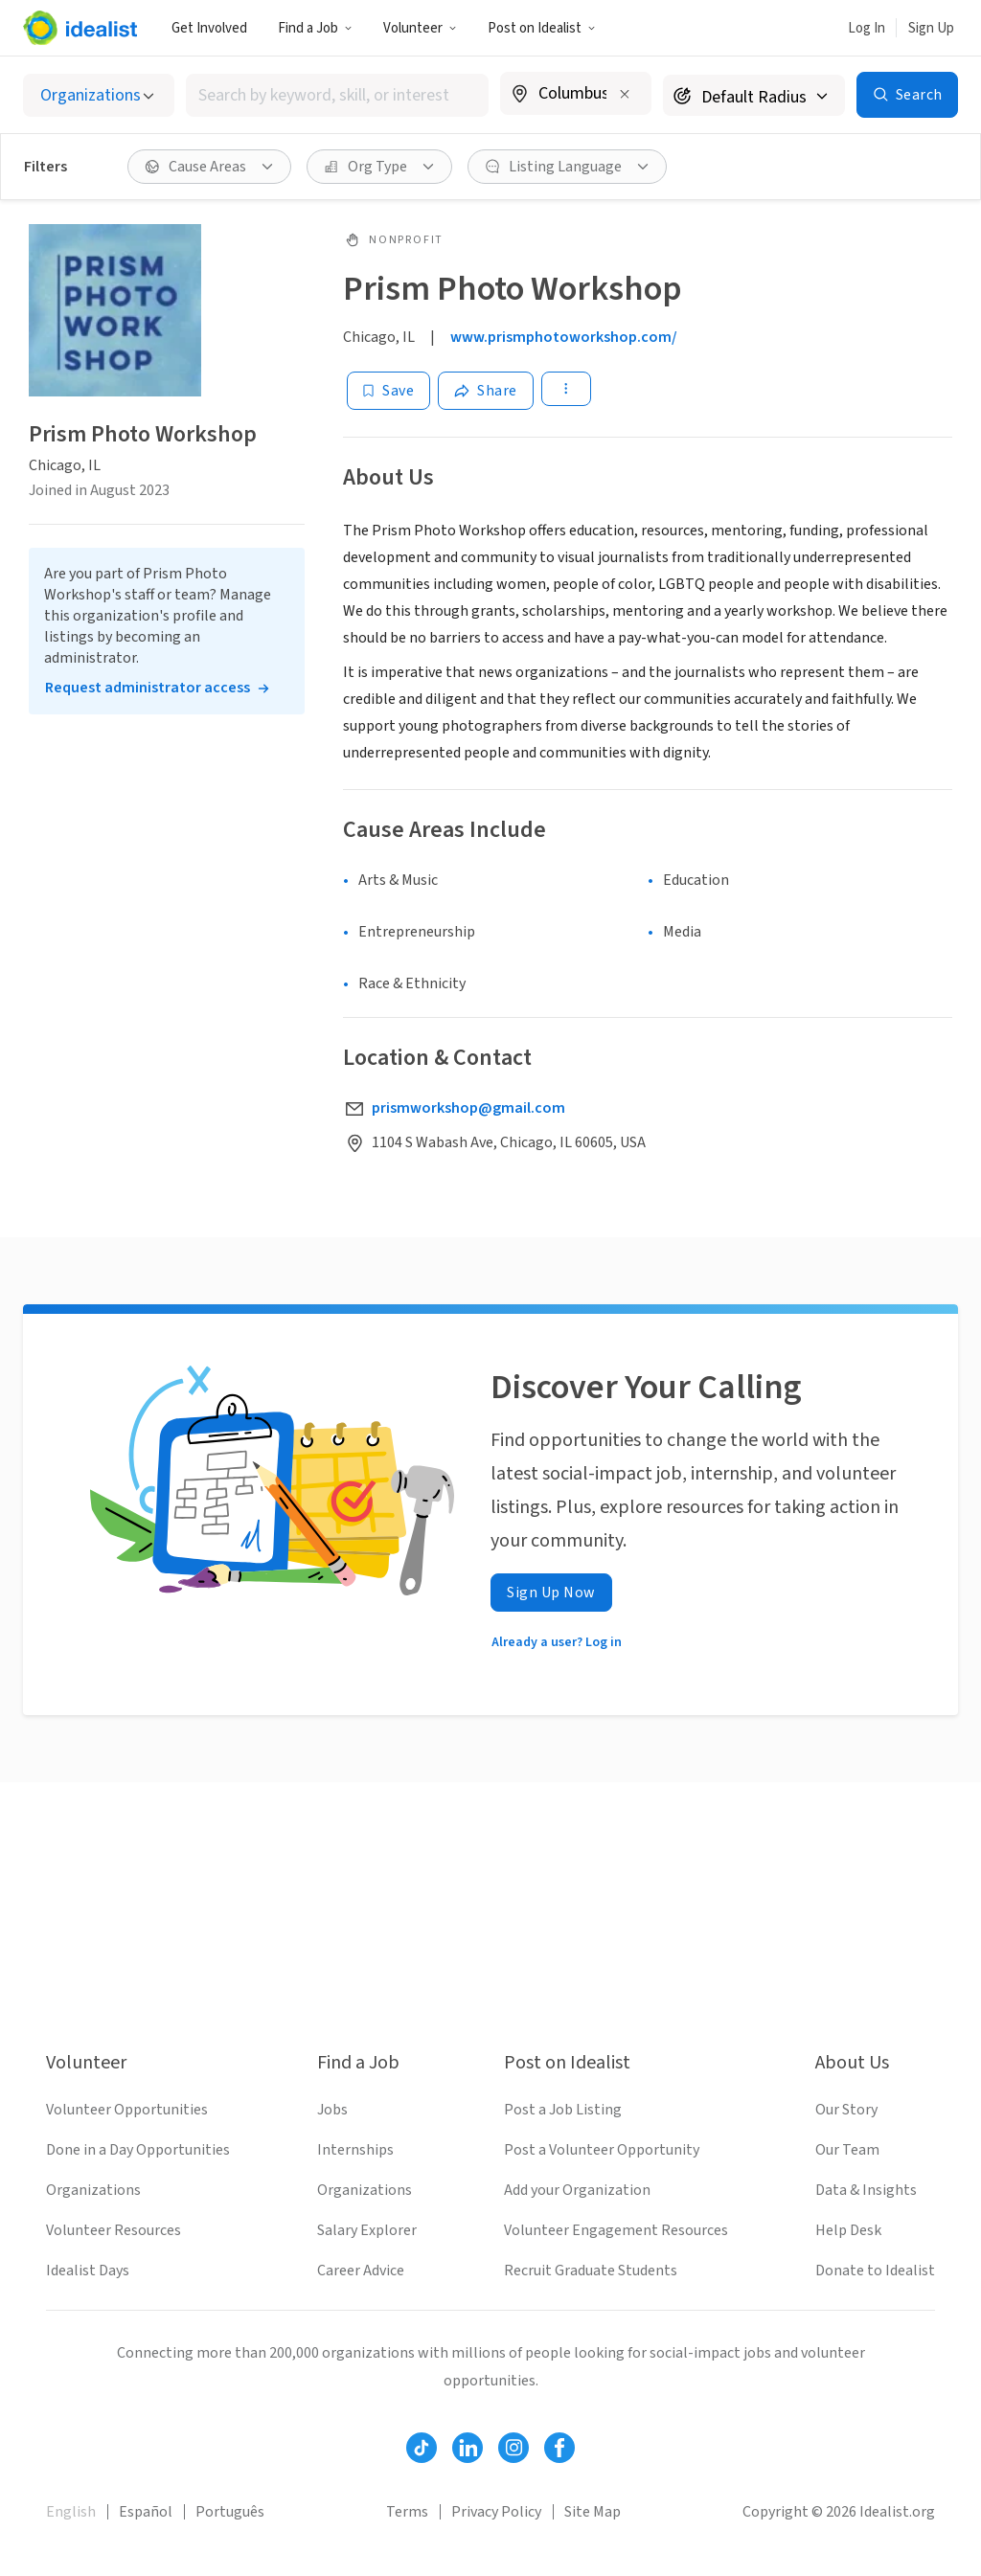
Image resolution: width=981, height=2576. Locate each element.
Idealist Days (87, 2270)
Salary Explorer (367, 2230)
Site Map (592, 2511)
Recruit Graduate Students (590, 2270)
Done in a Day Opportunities (138, 2149)
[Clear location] (624, 94)
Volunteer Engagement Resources (616, 2230)
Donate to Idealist (875, 2270)
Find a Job (315, 28)
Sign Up (931, 28)
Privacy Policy (496, 2511)
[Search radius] (754, 95)
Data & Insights (866, 2190)
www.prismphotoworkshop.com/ (563, 337)
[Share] (486, 391)
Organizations (93, 2190)
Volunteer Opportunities (127, 2109)
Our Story (846, 2109)
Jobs (332, 2109)
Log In (866, 28)
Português (229, 2511)
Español (145, 2511)
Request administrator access (147, 687)
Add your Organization (577, 2190)
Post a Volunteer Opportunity (601, 2149)
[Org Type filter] (379, 166)
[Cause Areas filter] (209, 166)
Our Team (847, 2149)
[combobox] (337, 95)
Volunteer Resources (113, 2230)
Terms (407, 2511)
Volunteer (420, 28)
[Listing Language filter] (567, 166)
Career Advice (360, 2270)
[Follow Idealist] (421, 2447)
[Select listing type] (98, 95)
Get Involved (209, 28)
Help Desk (848, 2230)
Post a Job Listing (563, 2109)
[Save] (388, 391)
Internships (355, 2149)
